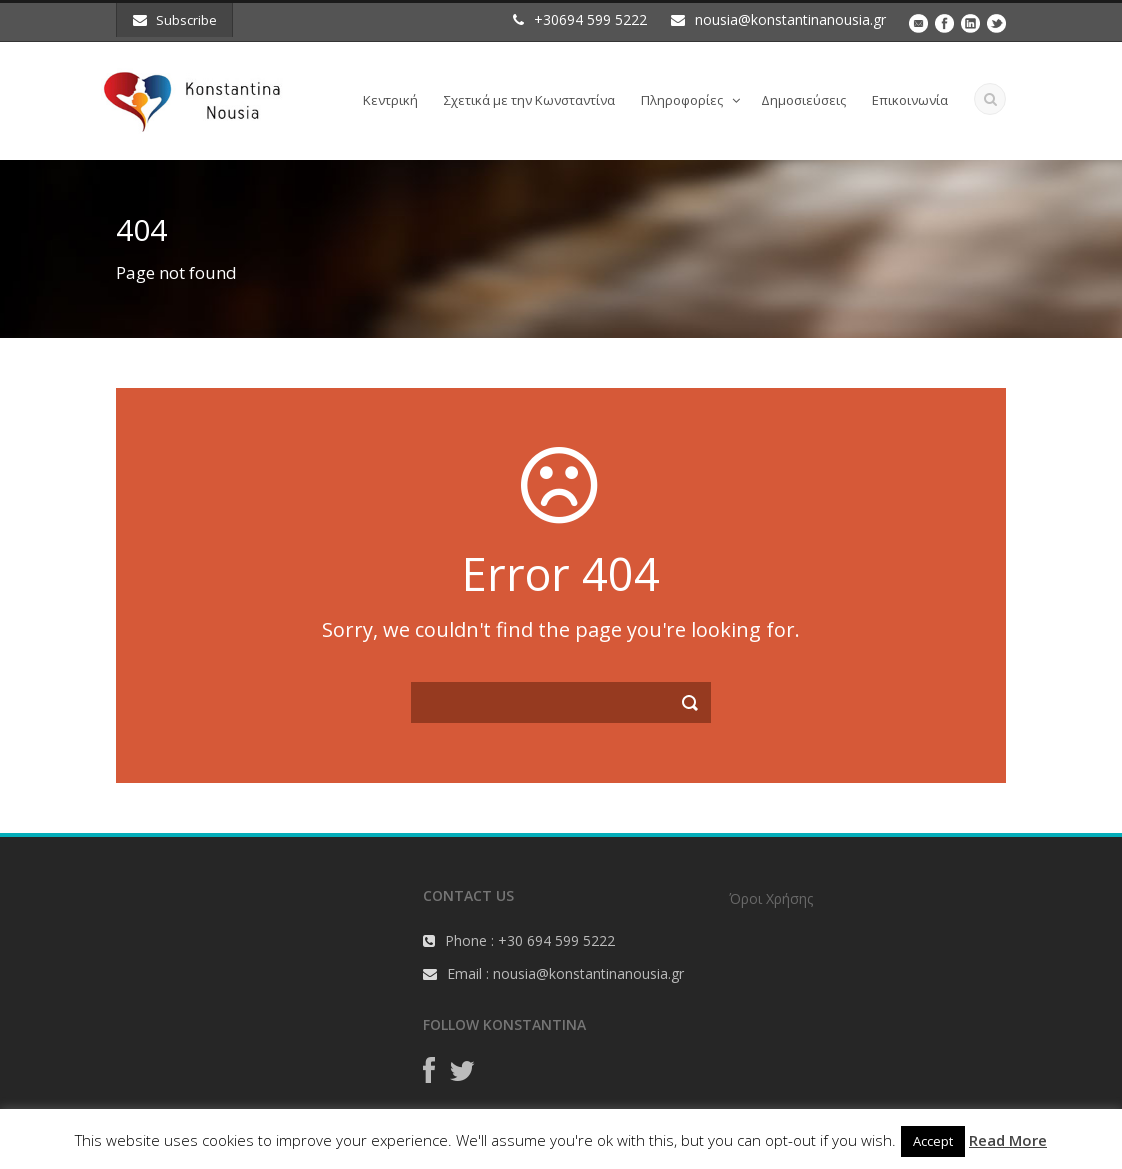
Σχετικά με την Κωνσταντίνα (529, 100)
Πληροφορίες (682, 100)
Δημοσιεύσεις (803, 100)
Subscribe (175, 20)
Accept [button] (933, 1141)
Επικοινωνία (910, 100)
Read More (1008, 1140)
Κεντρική (390, 100)
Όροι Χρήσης (771, 898)
